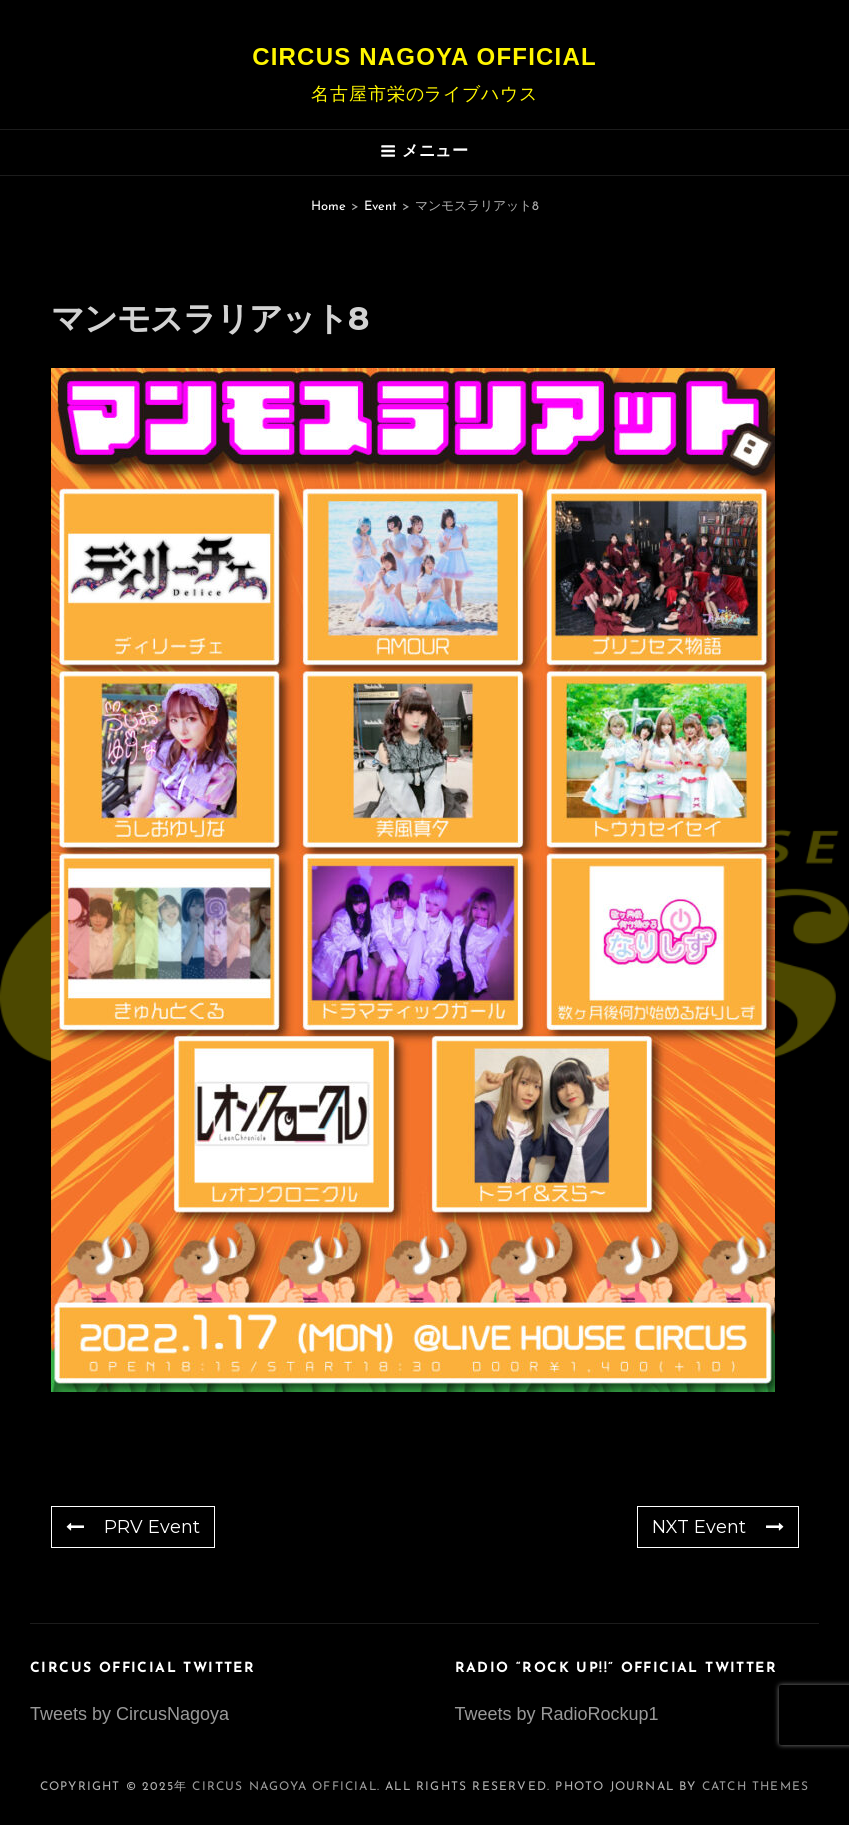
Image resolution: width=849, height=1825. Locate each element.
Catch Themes (755, 1787)
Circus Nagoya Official (424, 56)
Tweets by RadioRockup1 (557, 1714)
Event (380, 206)
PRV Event (133, 1527)
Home (328, 206)
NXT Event (718, 1527)
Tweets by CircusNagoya (129, 1714)
